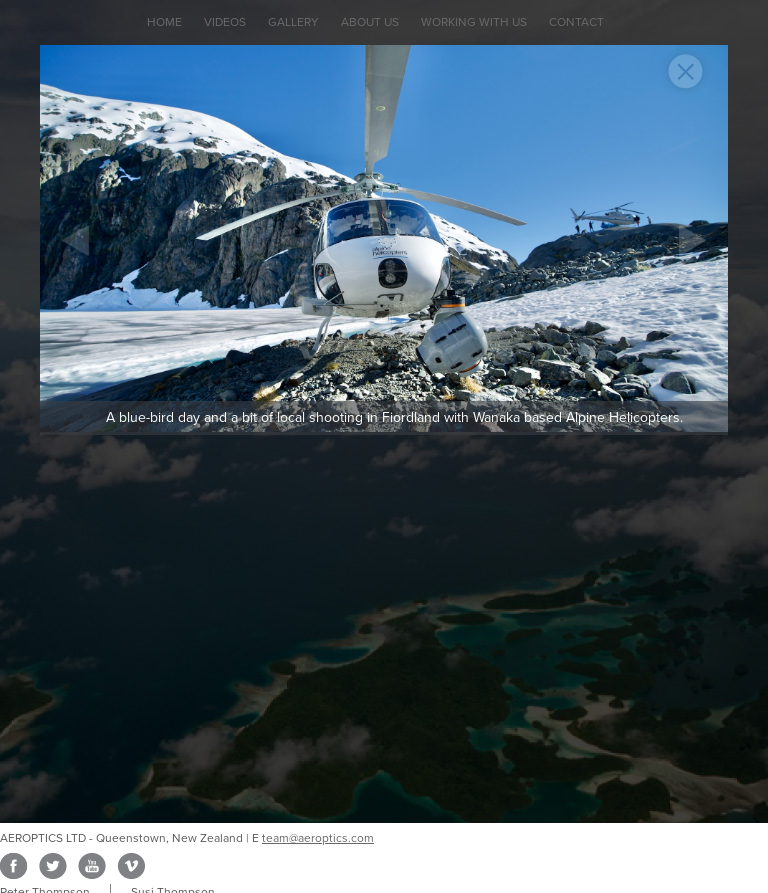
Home (164, 22)
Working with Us (474, 22)
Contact (576, 22)
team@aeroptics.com (318, 838)
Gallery (293, 22)
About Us (370, 22)
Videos (225, 22)
